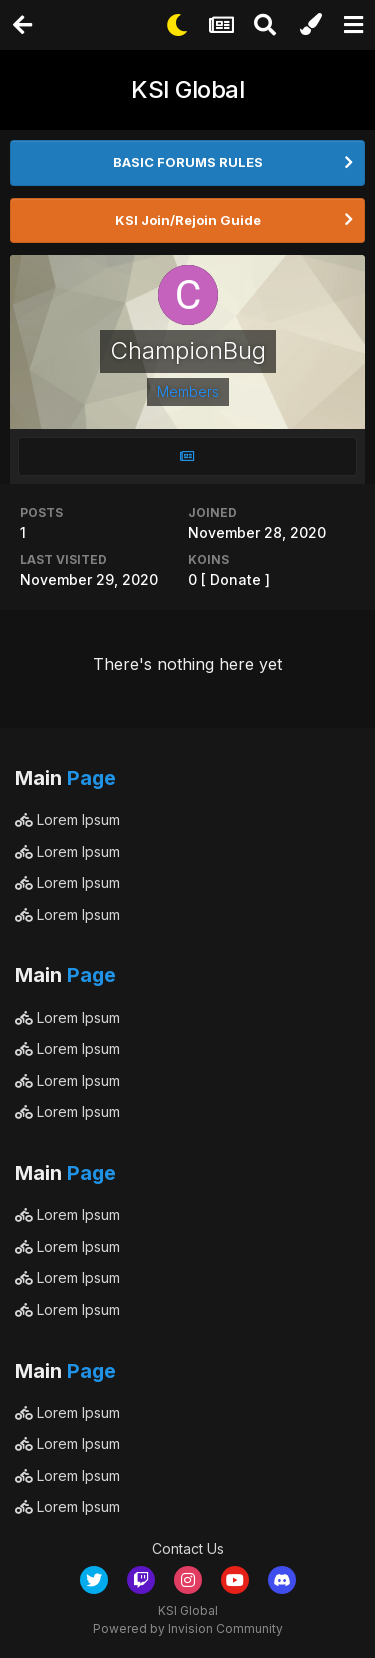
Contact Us (188, 1548)
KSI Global (187, 89)
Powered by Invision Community (188, 1628)
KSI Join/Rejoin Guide (188, 220)
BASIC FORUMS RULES (188, 162)
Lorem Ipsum (67, 819)
